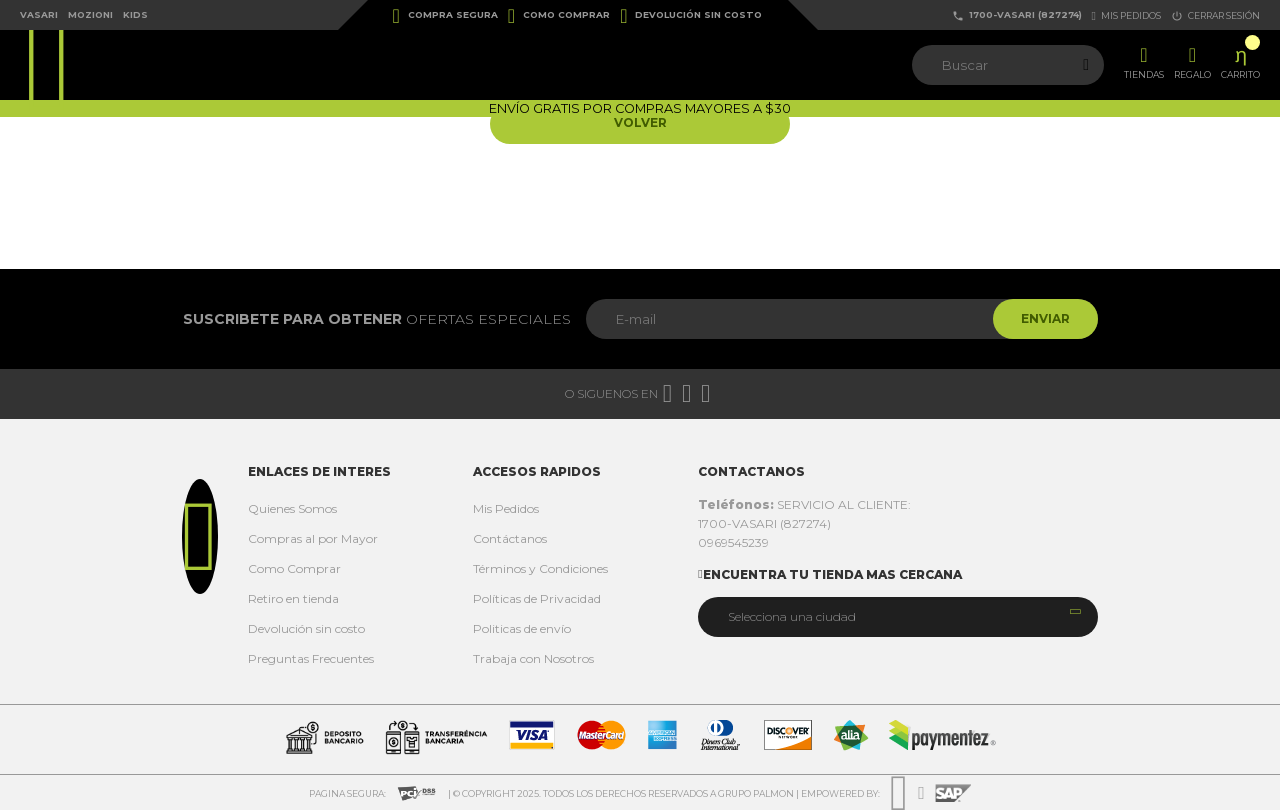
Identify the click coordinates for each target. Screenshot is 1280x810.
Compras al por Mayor (313, 538)
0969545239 (733, 542)
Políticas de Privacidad (537, 598)
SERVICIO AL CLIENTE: (804, 504)
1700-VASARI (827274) (1017, 15)
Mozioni (90, 14)
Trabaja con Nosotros (533, 658)
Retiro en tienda (293, 598)
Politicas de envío (522, 628)
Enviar (1043, 318)
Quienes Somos (292, 508)
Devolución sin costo (691, 16)
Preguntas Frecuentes (311, 658)
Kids (135, 14)
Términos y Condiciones (540, 568)
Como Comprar (559, 16)
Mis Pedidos (506, 508)
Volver (640, 123)
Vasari (39, 14)
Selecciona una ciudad (792, 616)
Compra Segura (445, 16)
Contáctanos (510, 538)
